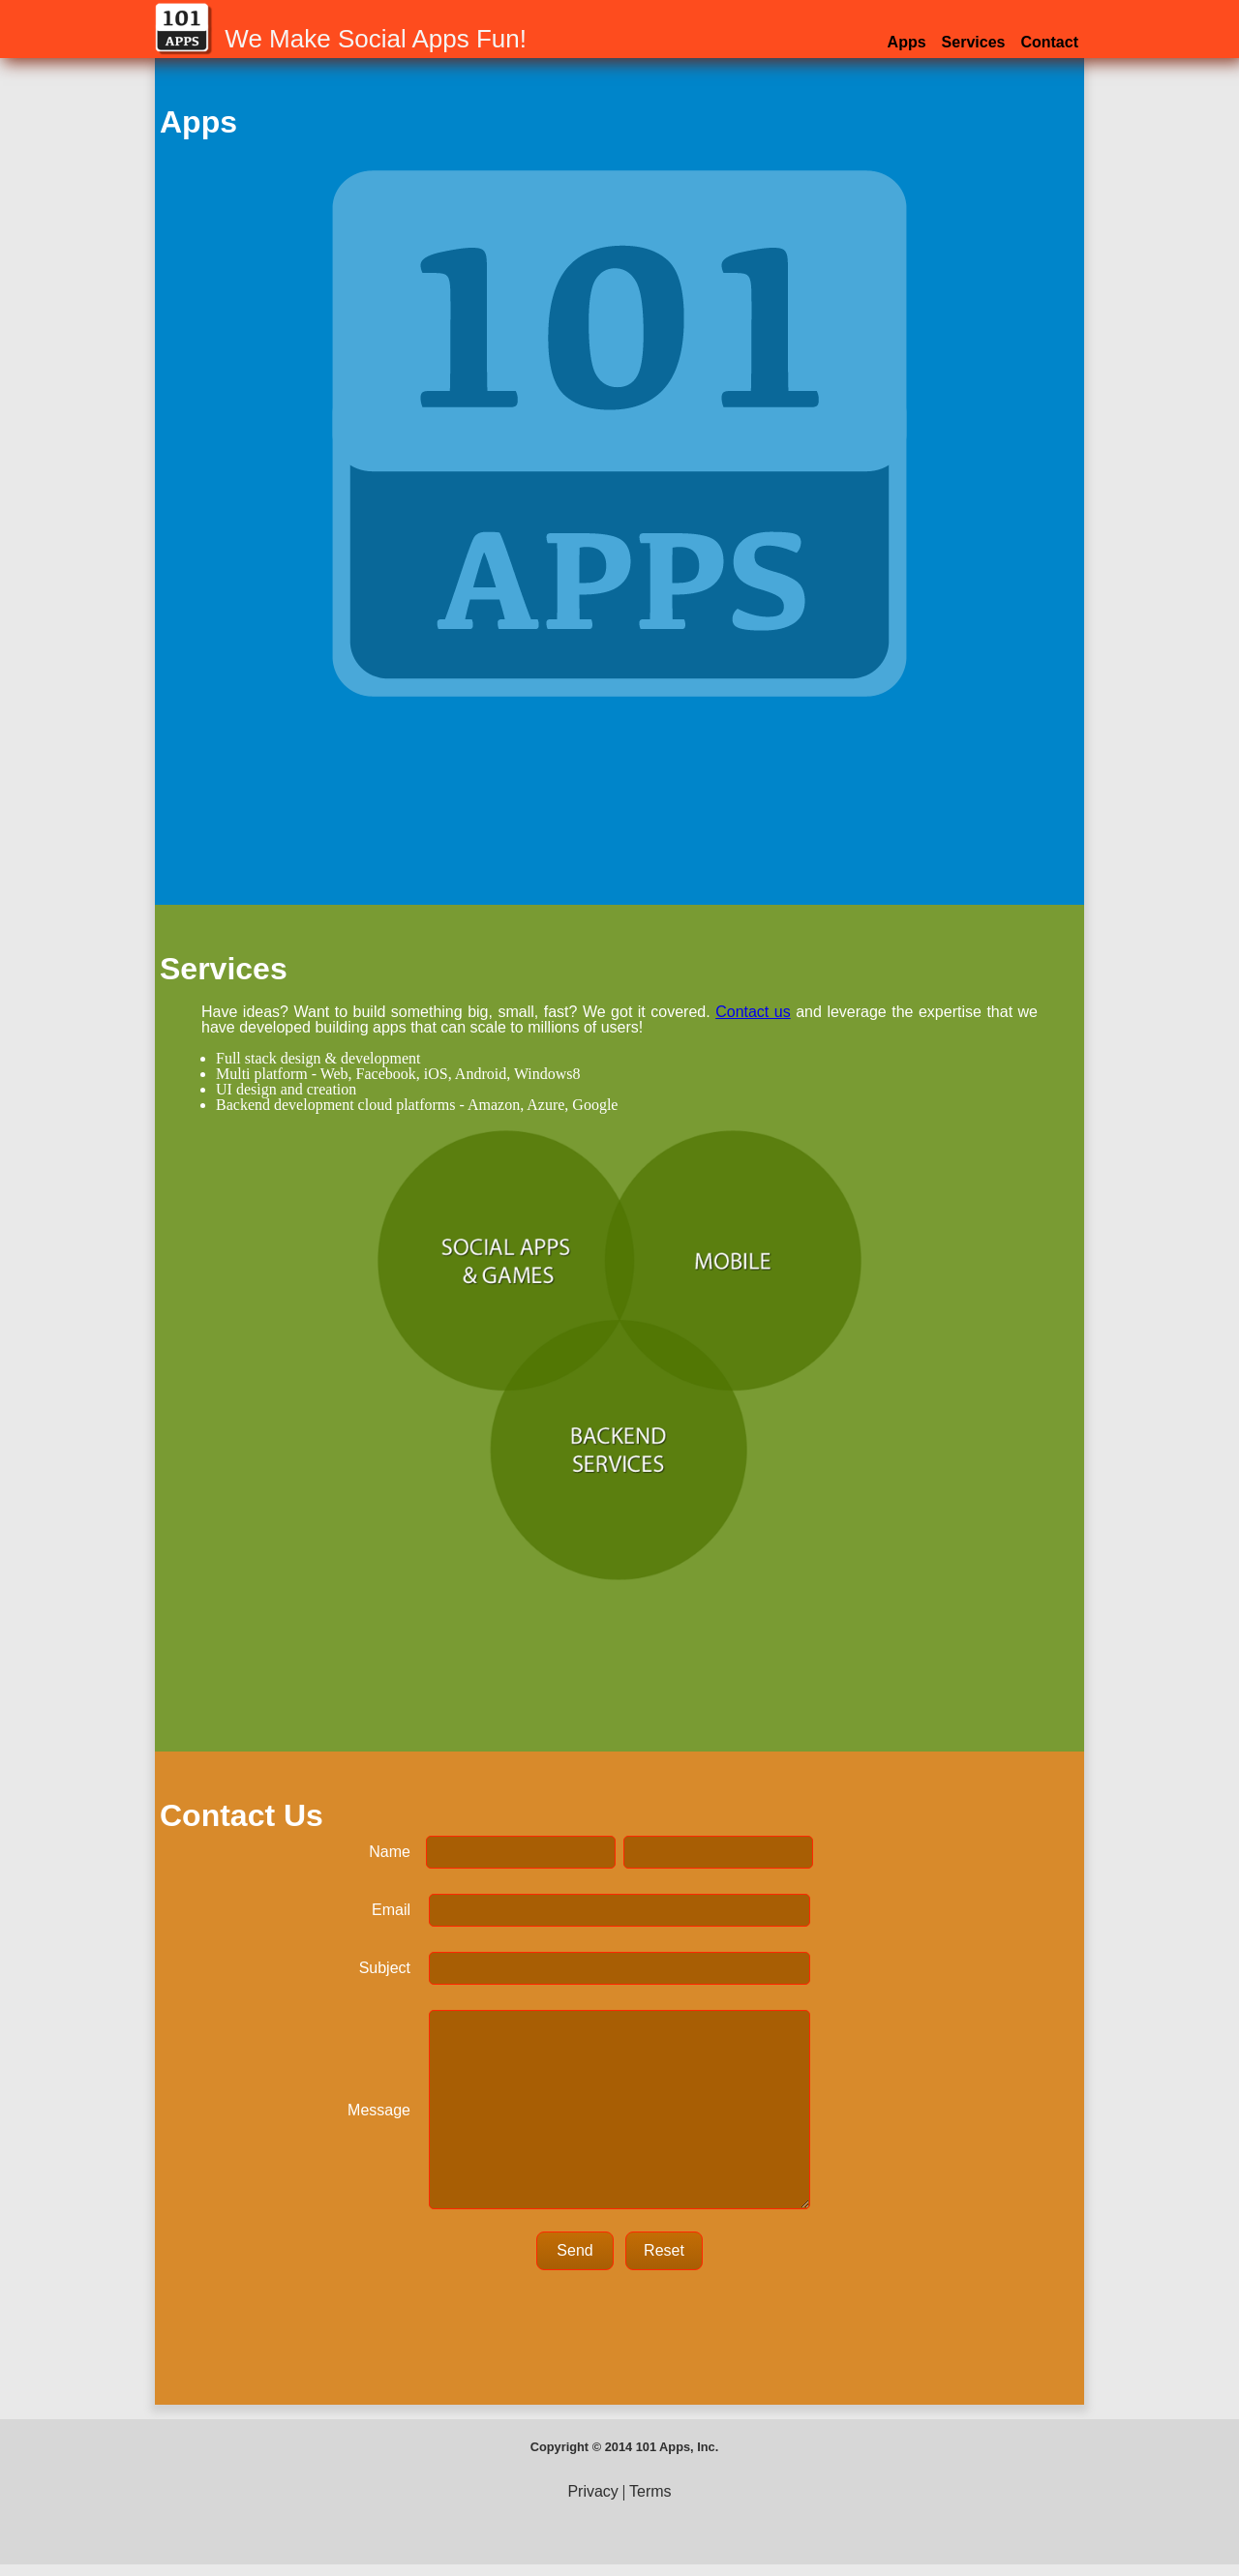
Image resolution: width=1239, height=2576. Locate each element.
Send (574, 2250)
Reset (664, 2250)
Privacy (592, 2491)
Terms (650, 2491)
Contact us (753, 1011)
